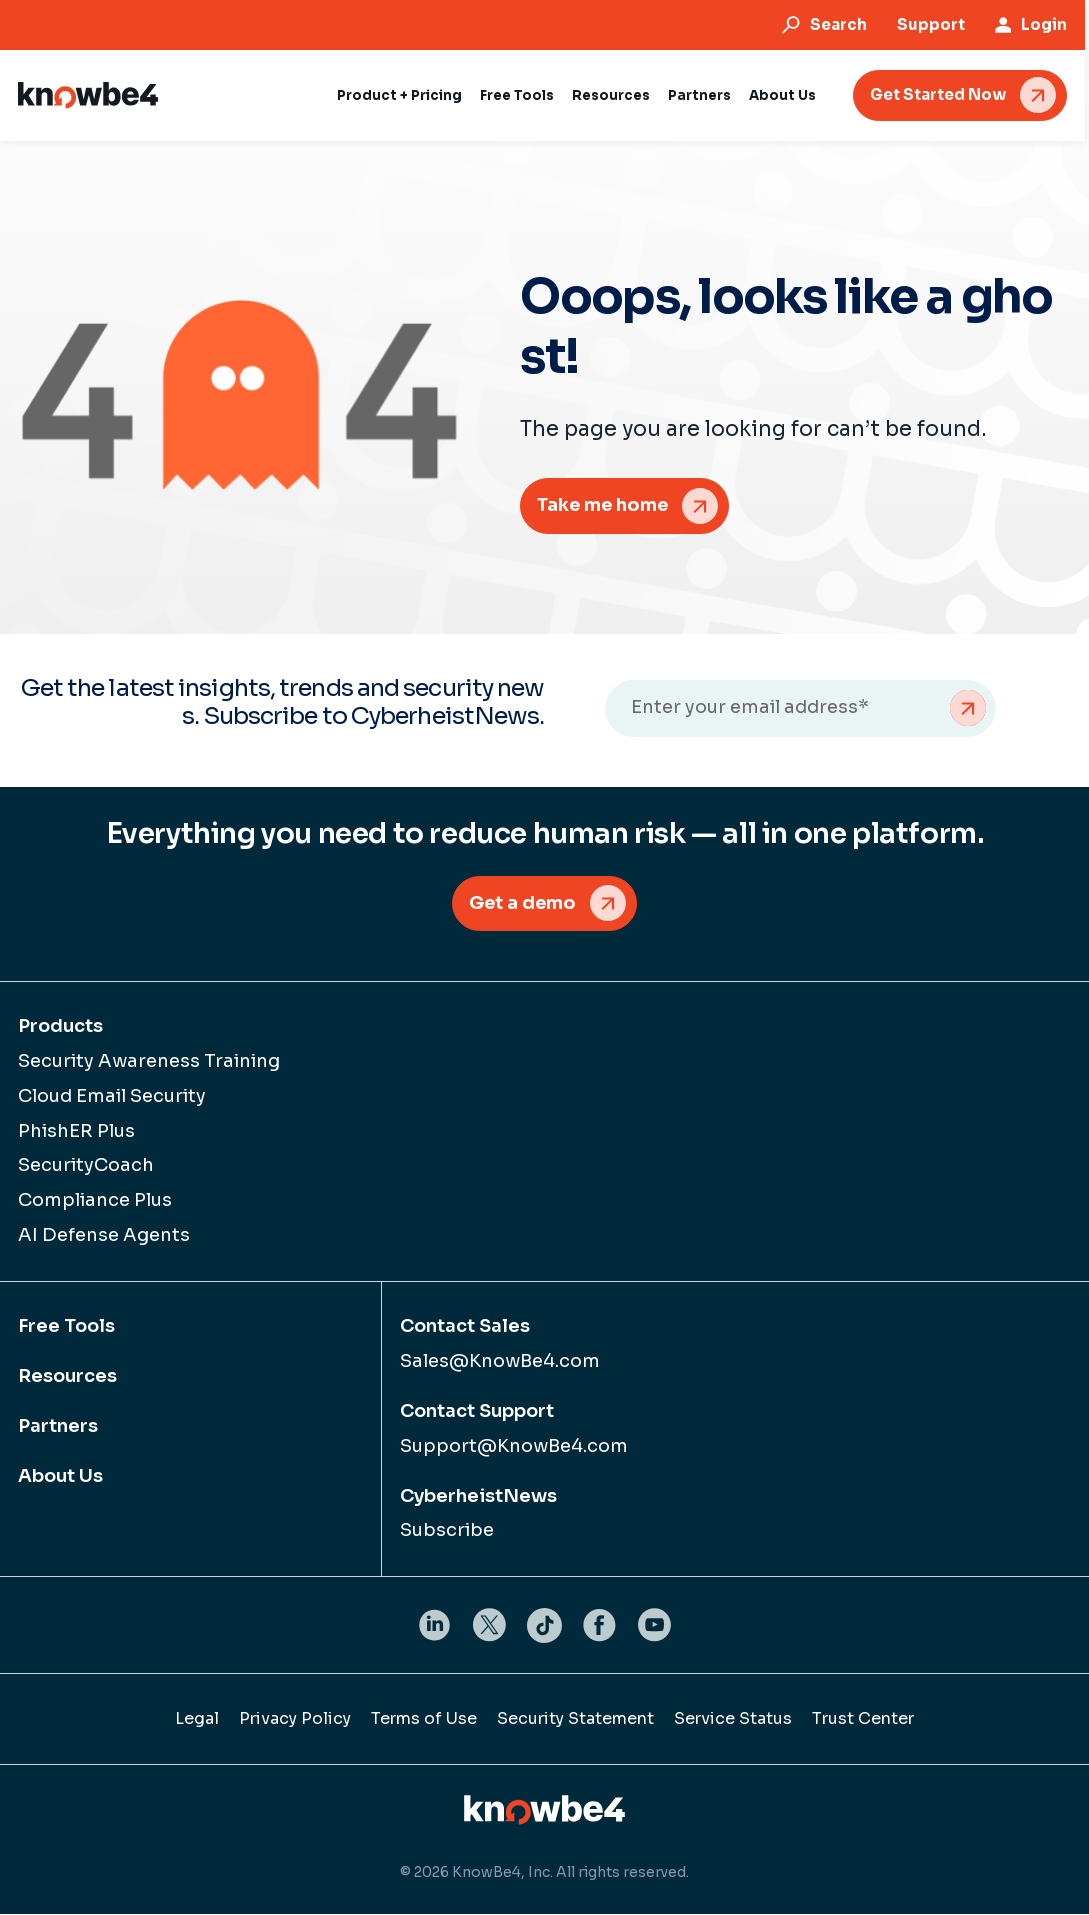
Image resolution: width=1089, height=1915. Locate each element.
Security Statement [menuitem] (575, 1719)
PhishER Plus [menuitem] (76, 1131)
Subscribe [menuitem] (447, 1531)
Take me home (604, 505)
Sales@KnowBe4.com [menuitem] (500, 1362)
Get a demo (522, 903)
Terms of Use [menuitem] (424, 1719)
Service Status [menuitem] (733, 1719)
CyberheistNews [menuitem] (478, 1496)
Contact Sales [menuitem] (465, 1327)
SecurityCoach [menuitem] (86, 1166)
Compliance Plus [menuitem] (95, 1201)
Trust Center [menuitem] (863, 1719)
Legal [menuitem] (197, 1719)
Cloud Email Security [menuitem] (112, 1096)
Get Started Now (942, 94)
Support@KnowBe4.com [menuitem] (514, 1446)
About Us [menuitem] (60, 1476)
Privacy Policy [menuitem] (295, 1719)
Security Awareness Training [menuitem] (149, 1062)
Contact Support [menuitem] (477, 1412)
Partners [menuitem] (58, 1427)
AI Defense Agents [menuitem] (104, 1236)
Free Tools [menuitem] (66, 1327)
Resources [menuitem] (67, 1377)
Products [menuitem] (60, 1027)
